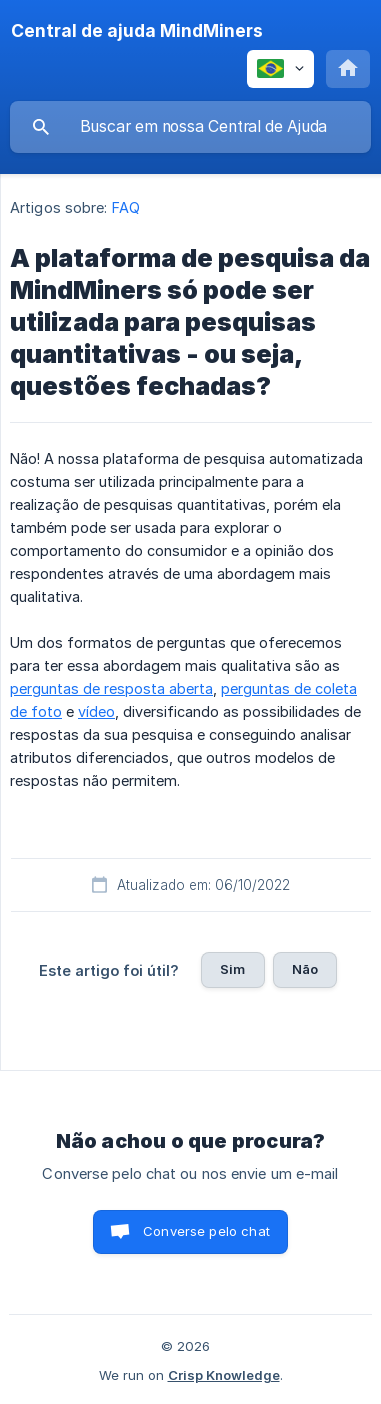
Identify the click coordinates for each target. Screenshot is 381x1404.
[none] (137, 31)
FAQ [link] (126, 207)
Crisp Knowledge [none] (224, 1375)
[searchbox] (190, 127)
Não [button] (305, 969)
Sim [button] (232, 969)
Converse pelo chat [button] (206, 1231)
